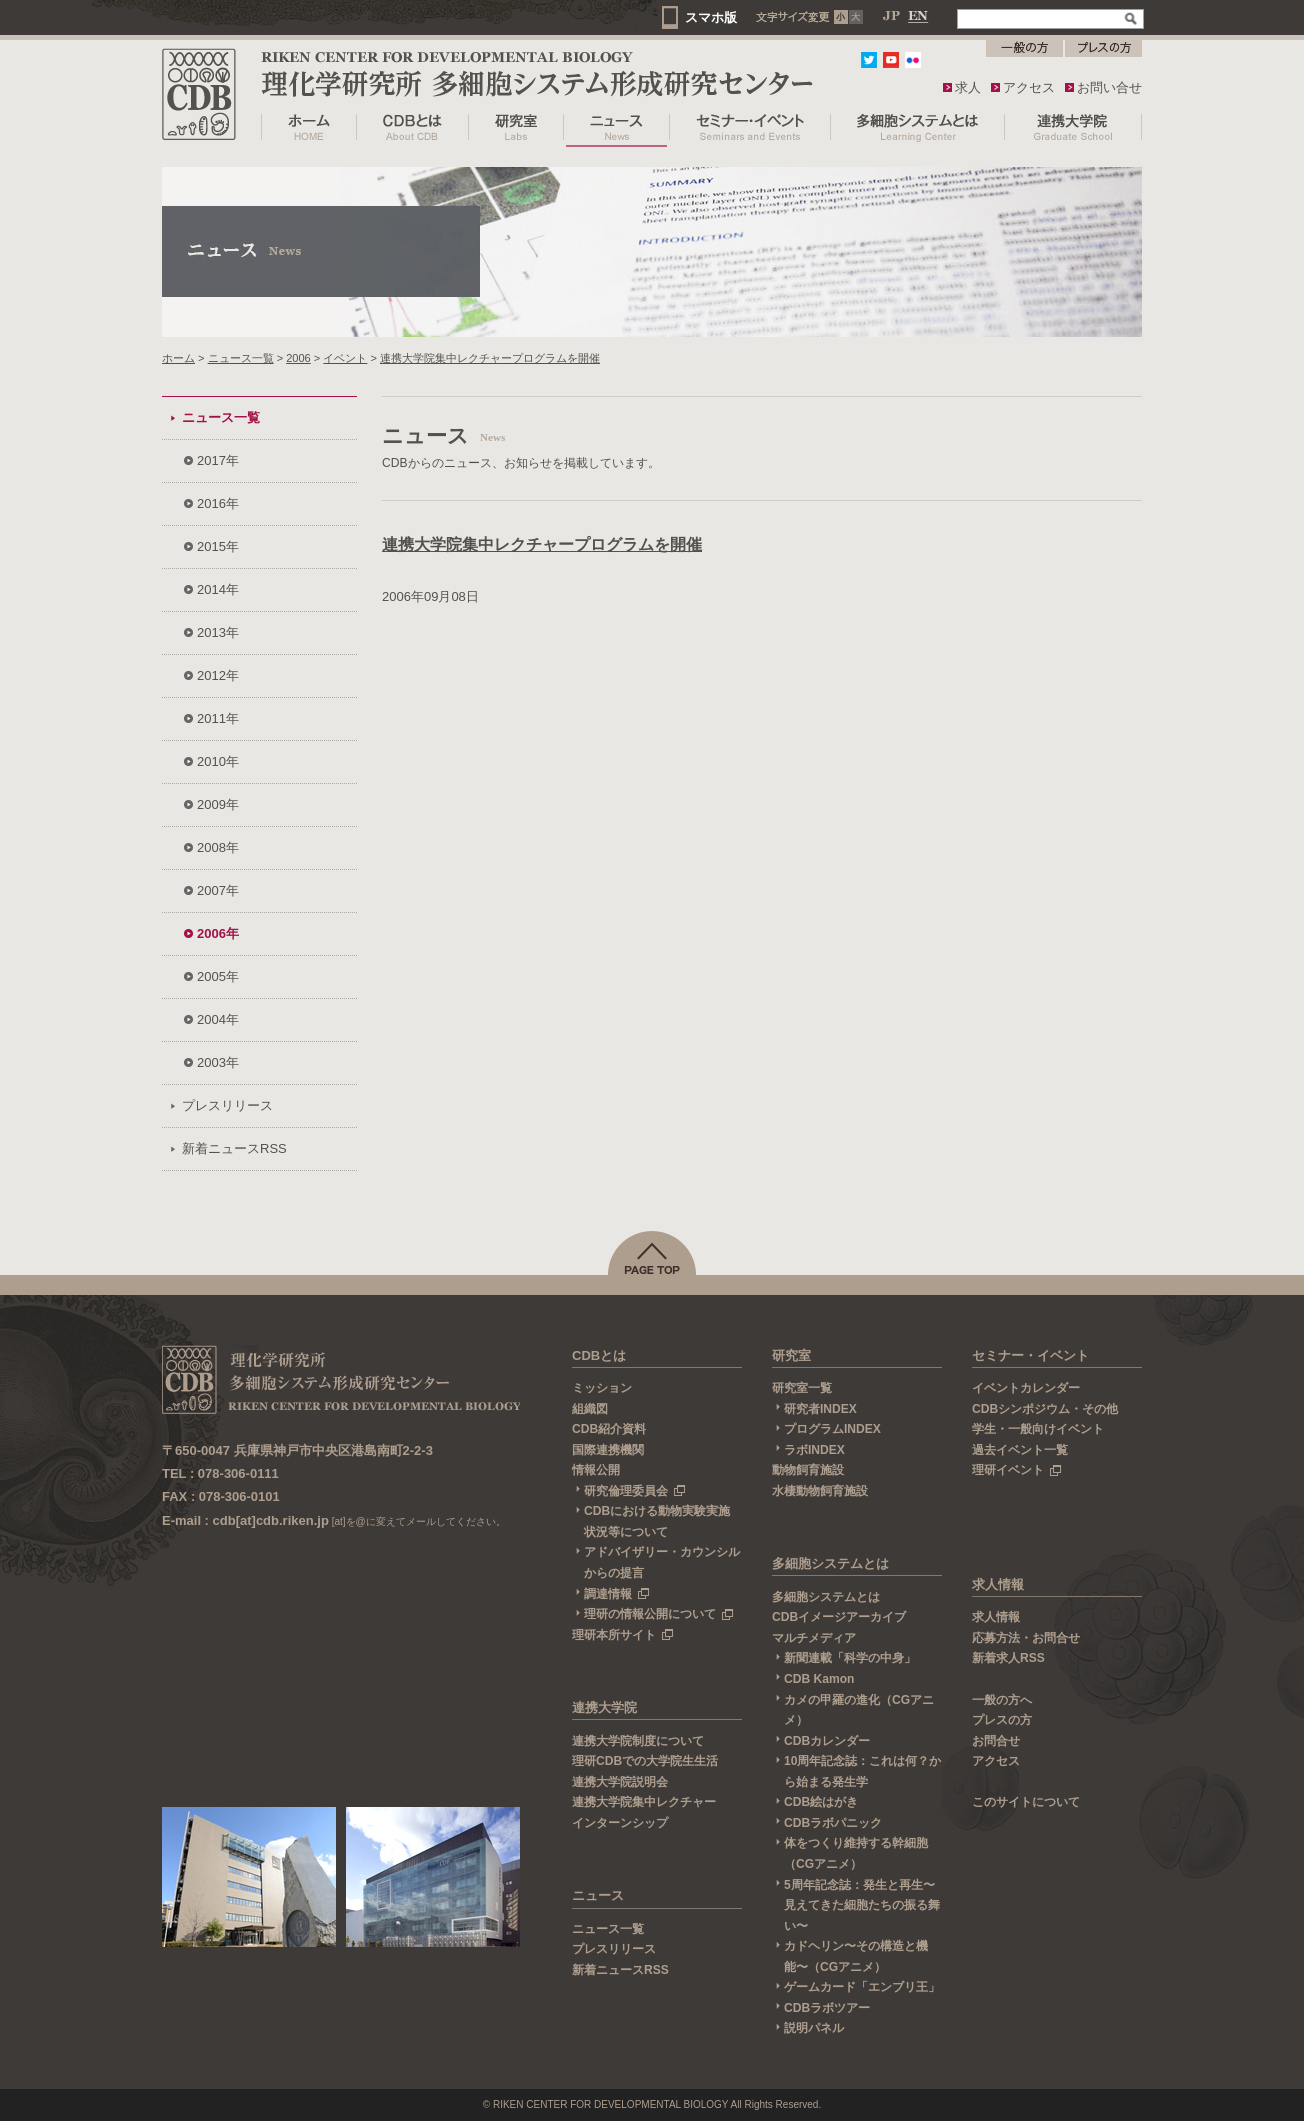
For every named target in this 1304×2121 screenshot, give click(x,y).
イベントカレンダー (1026, 1388)
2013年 (218, 632)
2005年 (218, 976)
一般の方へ (1002, 1700)
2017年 (218, 460)
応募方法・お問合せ (1026, 1638)
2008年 (218, 847)
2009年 (218, 804)
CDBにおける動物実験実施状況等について (657, 1521)
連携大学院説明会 (620, 1782)
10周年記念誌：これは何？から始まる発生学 (862, 1771)
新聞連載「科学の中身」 (850, 1658)
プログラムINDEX (832, 1429)
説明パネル (814, 2028)
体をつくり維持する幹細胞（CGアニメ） (856, 1853)
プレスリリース (227, 1105)
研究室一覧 (802, 1388)
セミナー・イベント (1030, 1355)
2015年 (218, 546)
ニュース (598, 1895)
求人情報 (998, 1584)
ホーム (178, 358)
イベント (345, 358)
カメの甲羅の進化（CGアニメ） (859, 1710)
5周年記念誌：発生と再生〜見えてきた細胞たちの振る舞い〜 (862, 1905)
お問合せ (996, 1741)
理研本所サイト (623, 1635)
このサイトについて (1026, 1802)
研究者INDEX (820, 1409)
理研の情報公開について (659, 1614)
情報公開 (596, 1470)
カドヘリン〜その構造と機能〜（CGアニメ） (856, 1956)
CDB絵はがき (821, 1802)
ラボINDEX (814, 1450)
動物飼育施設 (808, 1470)
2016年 (218, 503)
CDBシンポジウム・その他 (1045, 1409)
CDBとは (599, 1355)
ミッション (602, 1388)
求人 (968, 87)
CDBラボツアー (827, 2008)
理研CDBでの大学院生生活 (645, 1761)
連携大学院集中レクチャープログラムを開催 (490, 358)
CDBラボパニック (833, 1823)
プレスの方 (1002, 1720)
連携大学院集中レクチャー (644, 1802)
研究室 (791, 1355)
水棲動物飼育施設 (820, 1491)
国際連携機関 (608, 1450)
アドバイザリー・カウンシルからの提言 (662, 1562)
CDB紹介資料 (609, 1429)
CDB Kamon (819, 1679)
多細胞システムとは (830, 1563)
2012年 (218, 675)
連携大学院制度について (638, 1741)
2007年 (218, 890)
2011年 (218, 718)
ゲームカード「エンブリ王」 (862, 1987)
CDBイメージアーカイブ (839, 1617)
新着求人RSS (1008, 1658)
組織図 (590, 1409)
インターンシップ (620, 1823)
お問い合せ (1109, 87)
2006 (298, 358)
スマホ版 (711, 17)
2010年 (218, 761)
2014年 (218, 589)
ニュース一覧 (241, 358)
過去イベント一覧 (1020, 1450)
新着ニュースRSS (234, 1148)
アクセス (1029, 87)
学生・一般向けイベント (1038, 1429)
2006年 (218, 933)
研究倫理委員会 (635, 1491)
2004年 (218, 1019)
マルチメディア (814, 1638)
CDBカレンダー (827, 1741)
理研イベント (1017, 1470)
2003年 (218, 1062)
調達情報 (617, 1594)
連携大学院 (604, 1707)
